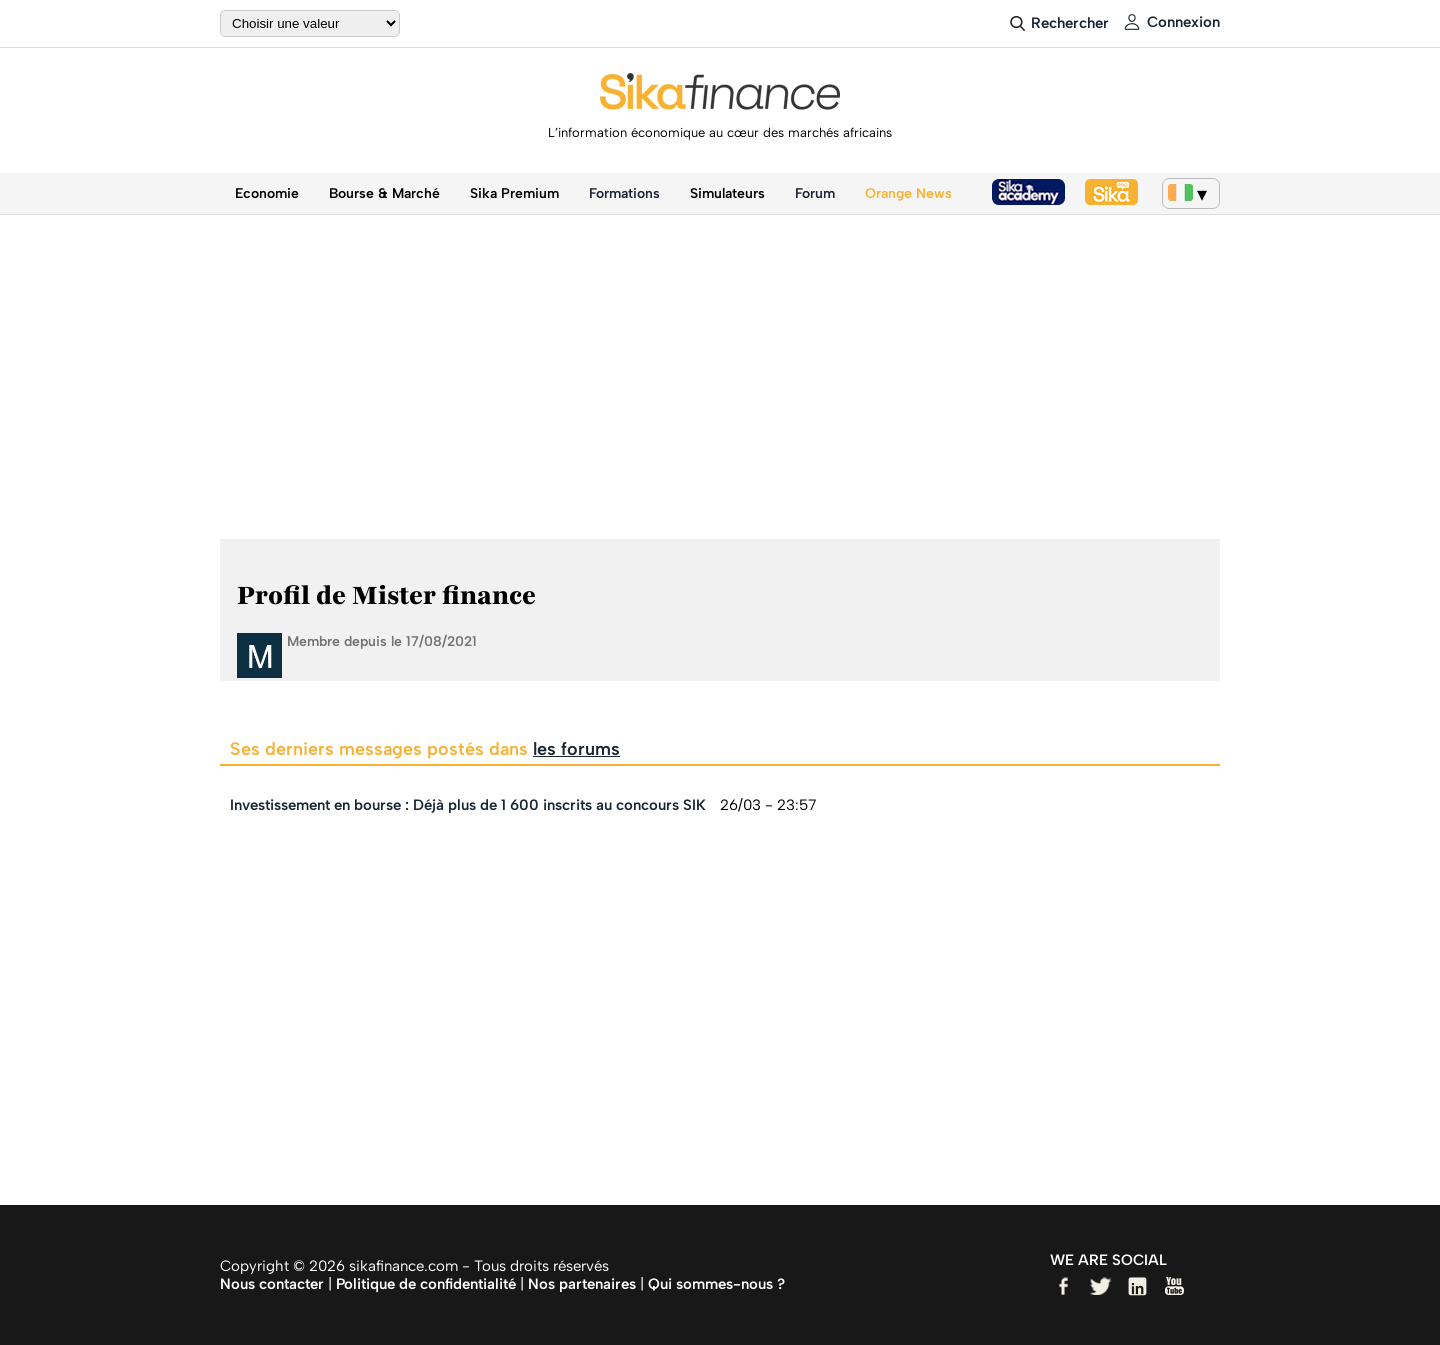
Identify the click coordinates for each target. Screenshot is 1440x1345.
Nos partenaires (582, 1284)
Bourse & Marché (384, 193)
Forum (815, 193)
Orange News (908, 193)
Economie (267, 193)
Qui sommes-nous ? (716, 1284)
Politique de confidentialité (426, 1284)
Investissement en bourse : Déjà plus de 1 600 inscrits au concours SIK (468, 805)
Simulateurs (727, 193)
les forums (576, 749)
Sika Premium (514, 193)
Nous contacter (272, 1284)
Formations (624, 193)
